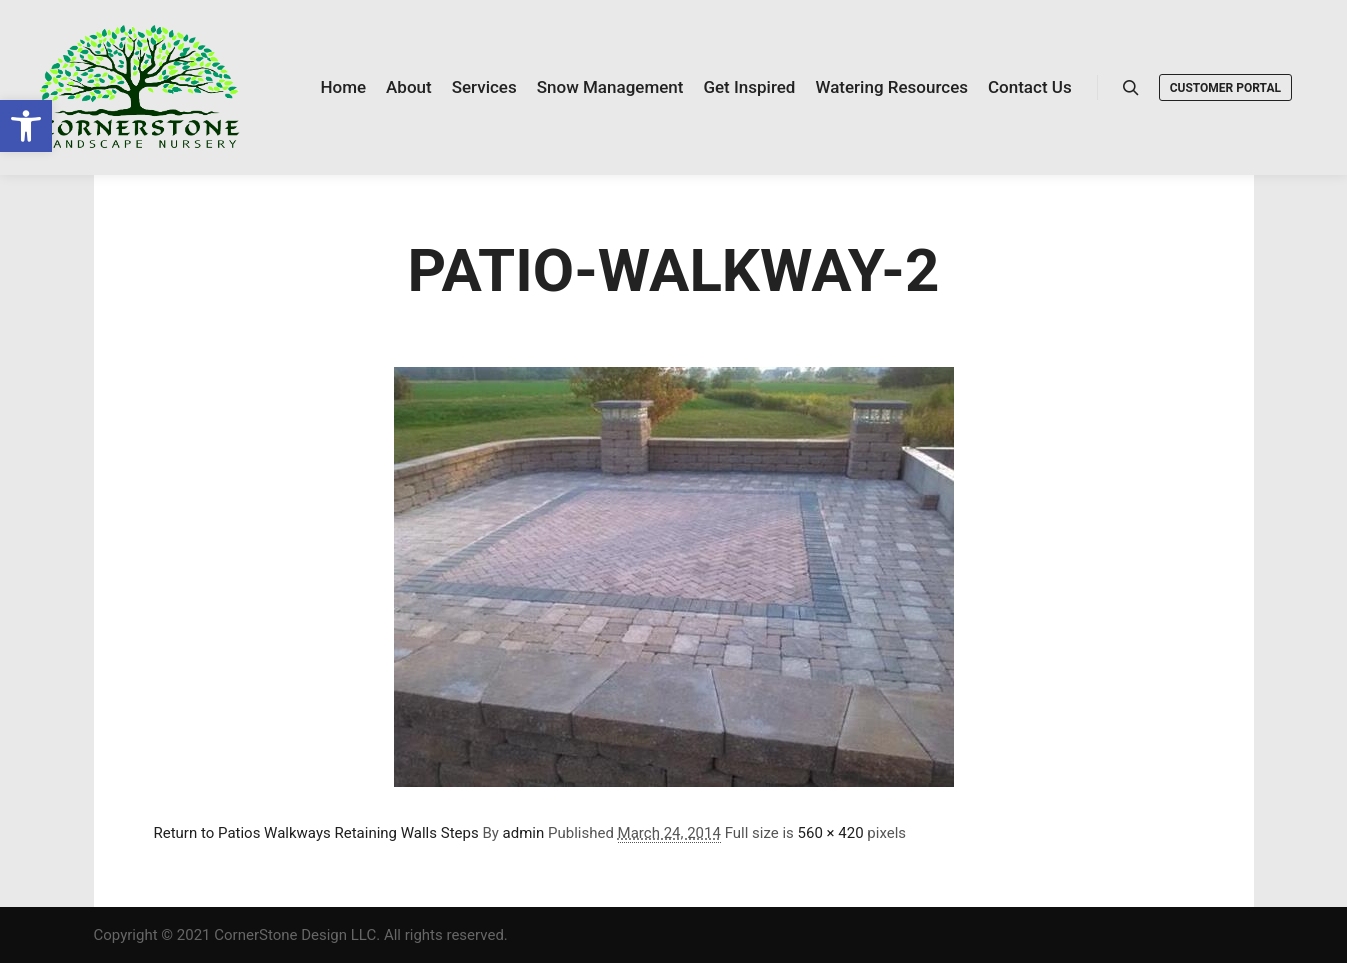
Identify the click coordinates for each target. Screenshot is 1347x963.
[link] (26, 126)
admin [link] (524, 833)
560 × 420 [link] (831, 833)
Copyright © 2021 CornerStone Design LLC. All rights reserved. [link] (301, 935)
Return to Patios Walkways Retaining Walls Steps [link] (316, 833)
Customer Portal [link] (1225, 88)
